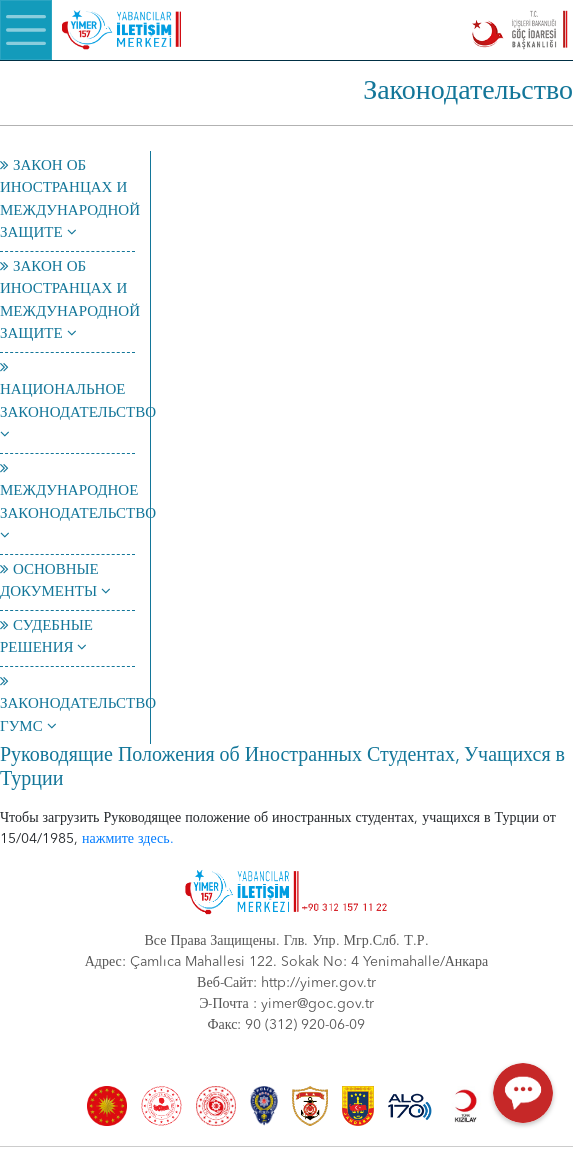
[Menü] (26, 30)
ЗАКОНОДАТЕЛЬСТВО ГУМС (78, 705)
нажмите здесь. (128, 839)
